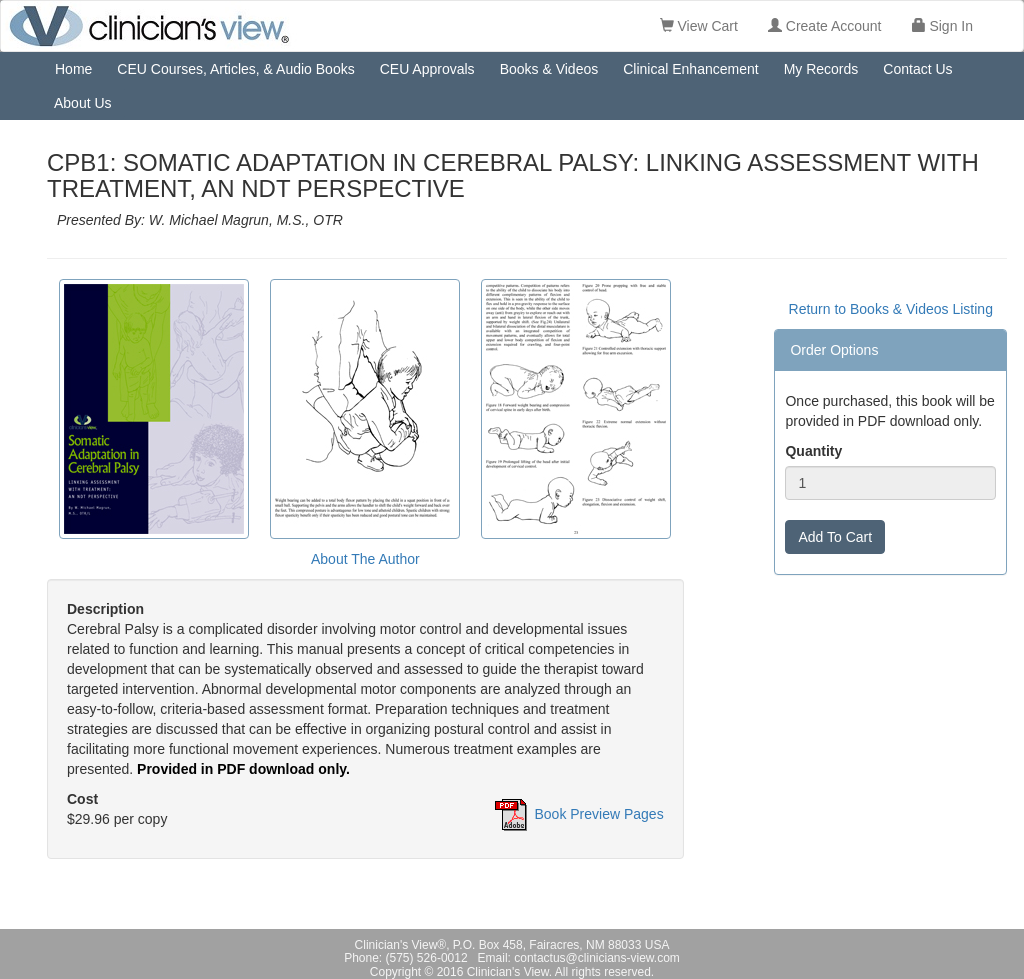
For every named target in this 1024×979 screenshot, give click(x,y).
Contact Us (917, 69)
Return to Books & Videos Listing (891, 309)
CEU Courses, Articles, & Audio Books (235, 69)
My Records (821, 69)
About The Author (365, 559)
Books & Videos (549, 69)
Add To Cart (835, 537)
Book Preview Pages (598, 814)
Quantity (813, 451)
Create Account (825, 26)
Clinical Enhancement (690, 69)
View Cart (699, 26)
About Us (83, 103)
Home (73, 69)
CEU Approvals (427, 69)
